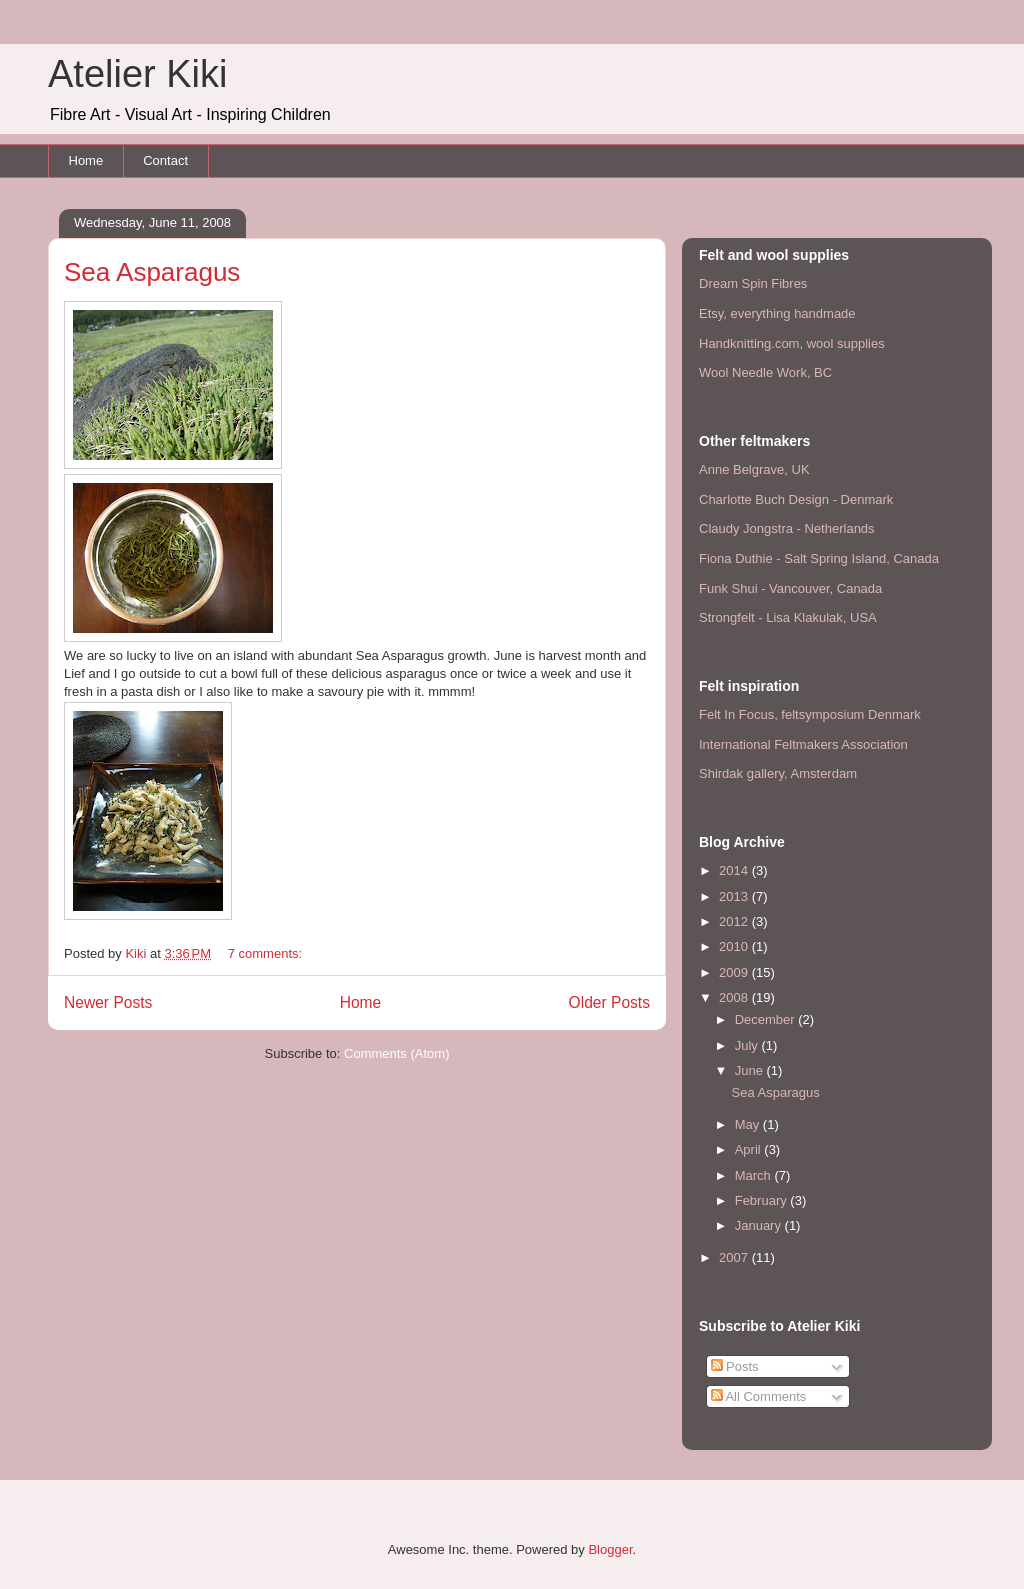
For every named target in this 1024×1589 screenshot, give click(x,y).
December (767, 1019)
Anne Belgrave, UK (754, 469)
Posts (735, 1366)
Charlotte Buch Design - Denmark (796, 499)
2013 (735, 896)
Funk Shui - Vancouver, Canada (790, 588)
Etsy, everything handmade (777, 313)
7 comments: (267, 953)
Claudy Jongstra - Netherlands (787, 528)
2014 (735, 870)
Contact (165, 160)
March (755, 1175)
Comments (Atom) (396, 1053)
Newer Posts (108, 1002)
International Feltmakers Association (803, 744)
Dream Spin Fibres (753, 283)
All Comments (759, 1396)
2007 (735, 1257)
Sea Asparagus (152, 272)
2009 (735, 972)
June (751, 1070)
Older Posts (609, 1002)
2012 (735, 921)
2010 (735, 946)
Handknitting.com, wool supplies (792, 343)
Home (86, 160)
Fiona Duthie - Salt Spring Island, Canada (819, 558)
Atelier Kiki (138, 74)
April (750, 1149)
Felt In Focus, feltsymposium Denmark (810, 714)
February (763, 1200)
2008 (735, 997)
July (748, 1045)
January (760, 1225)
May (749, 1124)
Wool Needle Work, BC (765, 372)
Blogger (610, 1549)
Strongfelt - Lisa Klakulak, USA (788, 617)
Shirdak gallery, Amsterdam (778, 773)
